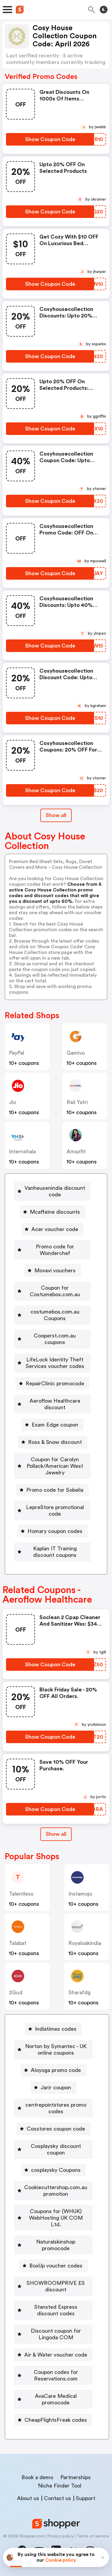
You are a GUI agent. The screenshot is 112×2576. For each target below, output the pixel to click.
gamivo (76, 1053)
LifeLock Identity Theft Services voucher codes (55, 1363)
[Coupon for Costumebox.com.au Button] (52, 1291)
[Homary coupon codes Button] (52, 1531)
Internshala (22, 1151)
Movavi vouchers (55, 1270)
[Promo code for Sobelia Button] (52, 1490)
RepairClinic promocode (55, 1383)
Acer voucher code (54, 1229)
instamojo (80, 1894)
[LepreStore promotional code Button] (52, 1510)
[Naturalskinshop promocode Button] (53, 2245)
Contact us (57, 2498)
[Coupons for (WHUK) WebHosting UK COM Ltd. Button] (53, 2218)
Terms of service (92, 2536)
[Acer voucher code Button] (52, 1229)
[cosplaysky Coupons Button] (53, 2170)
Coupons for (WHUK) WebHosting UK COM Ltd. (56, 2218)
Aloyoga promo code (56, 2070)
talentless (21, 1894)
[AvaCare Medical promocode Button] (53, 2399)
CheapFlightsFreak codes (55, 2420)
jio (12, 1102)
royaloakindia (84, 1943)
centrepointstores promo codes (55, 2108)
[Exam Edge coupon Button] (53, 1424)
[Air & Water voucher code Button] (53, 2355)
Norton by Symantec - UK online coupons (56, 2050)
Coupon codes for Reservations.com (56, 2375)
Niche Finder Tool (59, 2485)
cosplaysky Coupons (56, 2170)
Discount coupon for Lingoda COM (56, 2334)
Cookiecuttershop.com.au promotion (55, 2191)
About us (28, 2498)
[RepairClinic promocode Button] (53, 1383)
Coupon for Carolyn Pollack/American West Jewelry (55, 1466)
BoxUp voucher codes (55, 2265)
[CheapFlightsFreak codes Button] (53, 2420)
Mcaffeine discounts (55, 1212)
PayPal (16, 1053)
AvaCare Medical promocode (56, 2399)
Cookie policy (60, 2560)
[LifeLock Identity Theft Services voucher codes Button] (52, 1362)
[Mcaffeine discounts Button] (52, 1212)
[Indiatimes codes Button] (53, 2029)
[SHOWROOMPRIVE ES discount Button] (53, 2286)
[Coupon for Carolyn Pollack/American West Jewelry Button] (52, 1466)
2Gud (15, 1992)
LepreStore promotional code (55, 1511)
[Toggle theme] (103, 9)
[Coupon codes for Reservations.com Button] (53, 2375)
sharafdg (79, 1992)
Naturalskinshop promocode (55, 2245)
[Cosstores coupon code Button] (53, 2129)
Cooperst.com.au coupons (55, 1339)
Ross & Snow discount (55, 1442)
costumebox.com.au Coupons (54, 1315)
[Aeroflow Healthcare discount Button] (52, 1404)
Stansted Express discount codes (55, 2310)
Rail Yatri (77, 1102)
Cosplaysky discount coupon (56, 2149)
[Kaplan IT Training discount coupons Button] (52, 1551)
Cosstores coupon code (56, 2128)
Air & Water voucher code (55, 2354)
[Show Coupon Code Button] (50, 139)
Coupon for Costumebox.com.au (55, 1291)
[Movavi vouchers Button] (52, 1270)
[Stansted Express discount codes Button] (53, 2310)
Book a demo (37, 2477)
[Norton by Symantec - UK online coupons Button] (53, 2049)
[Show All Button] (56, 1834)
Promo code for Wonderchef (55, 1250)
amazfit (76, 1151)
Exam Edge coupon (55, 1424)
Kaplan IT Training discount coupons (55, 1552)
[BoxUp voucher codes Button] (53, 2265)
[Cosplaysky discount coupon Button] (53, 2149)
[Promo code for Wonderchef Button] (52, 1249)
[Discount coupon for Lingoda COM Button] (53, 2334)
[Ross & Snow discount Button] (52, 1442)
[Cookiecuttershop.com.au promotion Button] (53, 2190)
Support (85, 2498)
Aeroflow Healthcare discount (55, 1404)
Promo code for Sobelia (54, 1490)
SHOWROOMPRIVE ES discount (56, 2286)
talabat (17, 1943)
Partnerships (75, 2477)
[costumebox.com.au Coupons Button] (52, 1315)
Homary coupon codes (54, 1531)
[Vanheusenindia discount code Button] (52, 1191)
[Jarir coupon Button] (53, 2087)
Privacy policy (60, 2536)
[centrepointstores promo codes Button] (53, 2108)
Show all (56, 1834)
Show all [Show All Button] (56, 815)
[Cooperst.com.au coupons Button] (52, 1339)
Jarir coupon (56, 2087)
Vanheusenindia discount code (54, 1191)
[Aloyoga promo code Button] (53, 2070)
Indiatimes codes (55, 2029)
